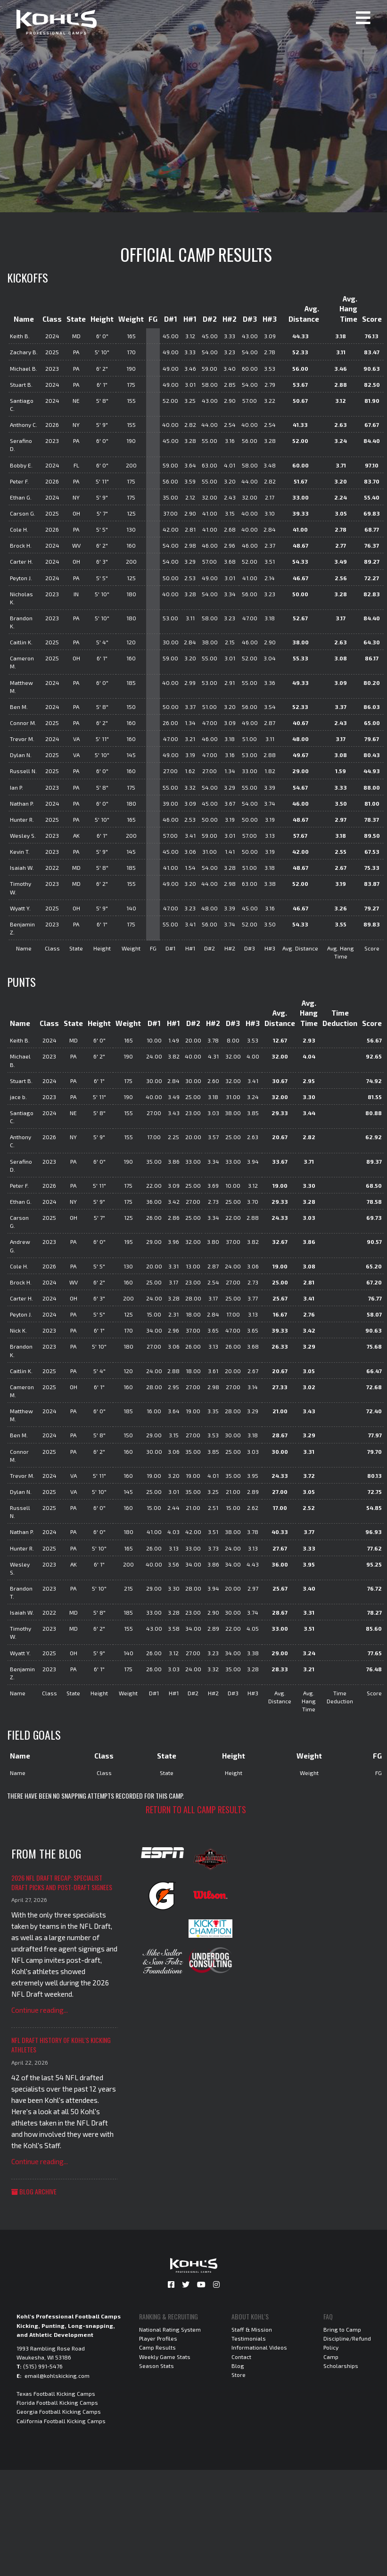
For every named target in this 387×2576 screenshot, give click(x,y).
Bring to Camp (342, 2329)
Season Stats (156, 2365)
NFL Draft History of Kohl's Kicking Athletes (61, 2044)
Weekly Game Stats (164, 2356)
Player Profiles (158, 2338)
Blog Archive (34, 2191)
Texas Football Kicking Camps (55, 2393)
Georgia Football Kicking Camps (58, 2411)
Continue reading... (39, 2010)
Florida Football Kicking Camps (57, 2402)
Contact (241, 2356)
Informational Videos (259, 2347)
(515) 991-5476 (43, 2366)
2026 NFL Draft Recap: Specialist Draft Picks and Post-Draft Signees (61, 1882)
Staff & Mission (251, 2329)
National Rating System (170, 2329)
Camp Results (157, 2347)
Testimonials (248, 2338)
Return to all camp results (196, 1809)
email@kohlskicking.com (57, 2375)
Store (238, 2374)
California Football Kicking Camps (61, 2421)
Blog (237, 2365)
